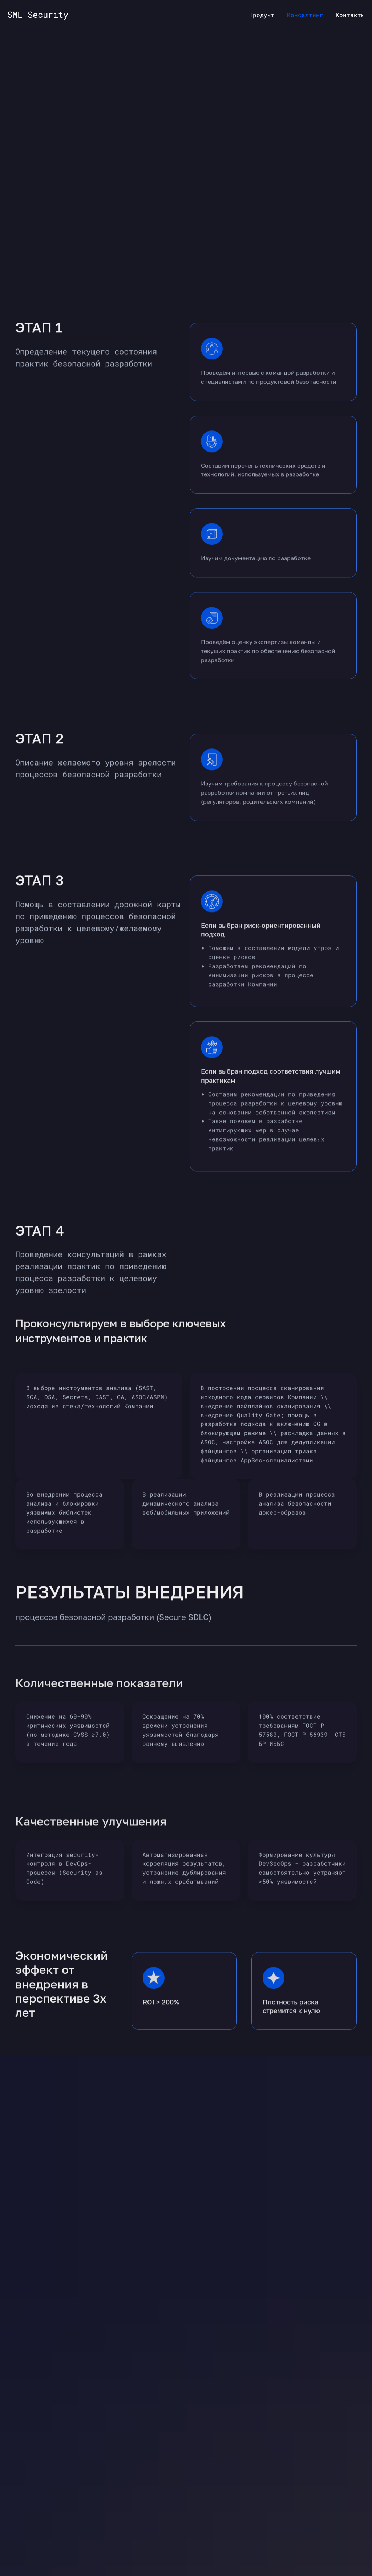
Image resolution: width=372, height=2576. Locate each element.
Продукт (262, 15)
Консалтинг (305, 15)
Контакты (350, 15)
